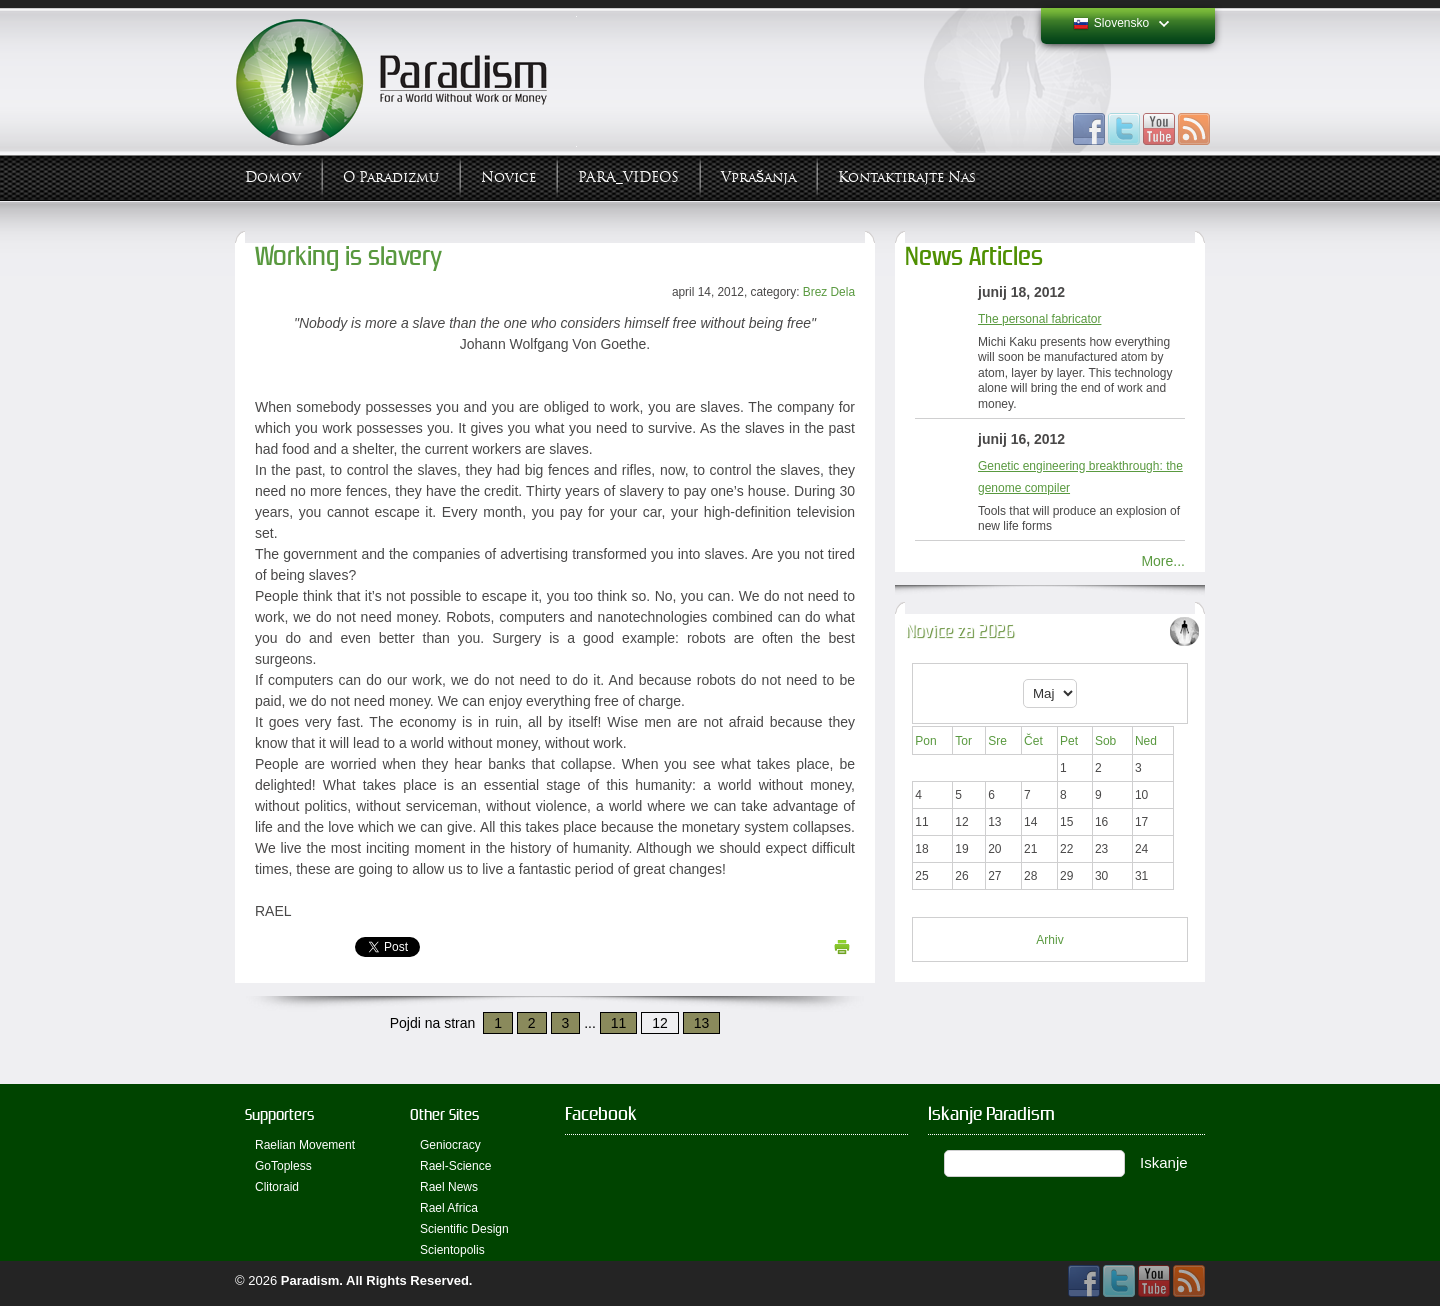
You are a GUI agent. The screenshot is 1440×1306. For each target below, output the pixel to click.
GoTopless (283, 1166)
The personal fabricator (1039, 319)
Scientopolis (452, 1250)
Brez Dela (829, 292)
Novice (508, 177)
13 (702, 1023)
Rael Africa (449, 1208)
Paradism (310, 1280)
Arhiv (1049, 940)
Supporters (279, 1114)
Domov (273, 177)
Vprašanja (758, 177)
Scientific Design (464, 1229)
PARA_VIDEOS (628, 177)
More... (1163, 561)
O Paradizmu (391, 177)
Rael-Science (455, 1166)
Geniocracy (450, 1145)
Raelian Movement (305, 1145)
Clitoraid (277, 1187)
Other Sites (444, 1114)
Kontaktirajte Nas (907, 177)
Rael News (449, 1187)
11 (619, 1023)
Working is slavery (348, 256)
